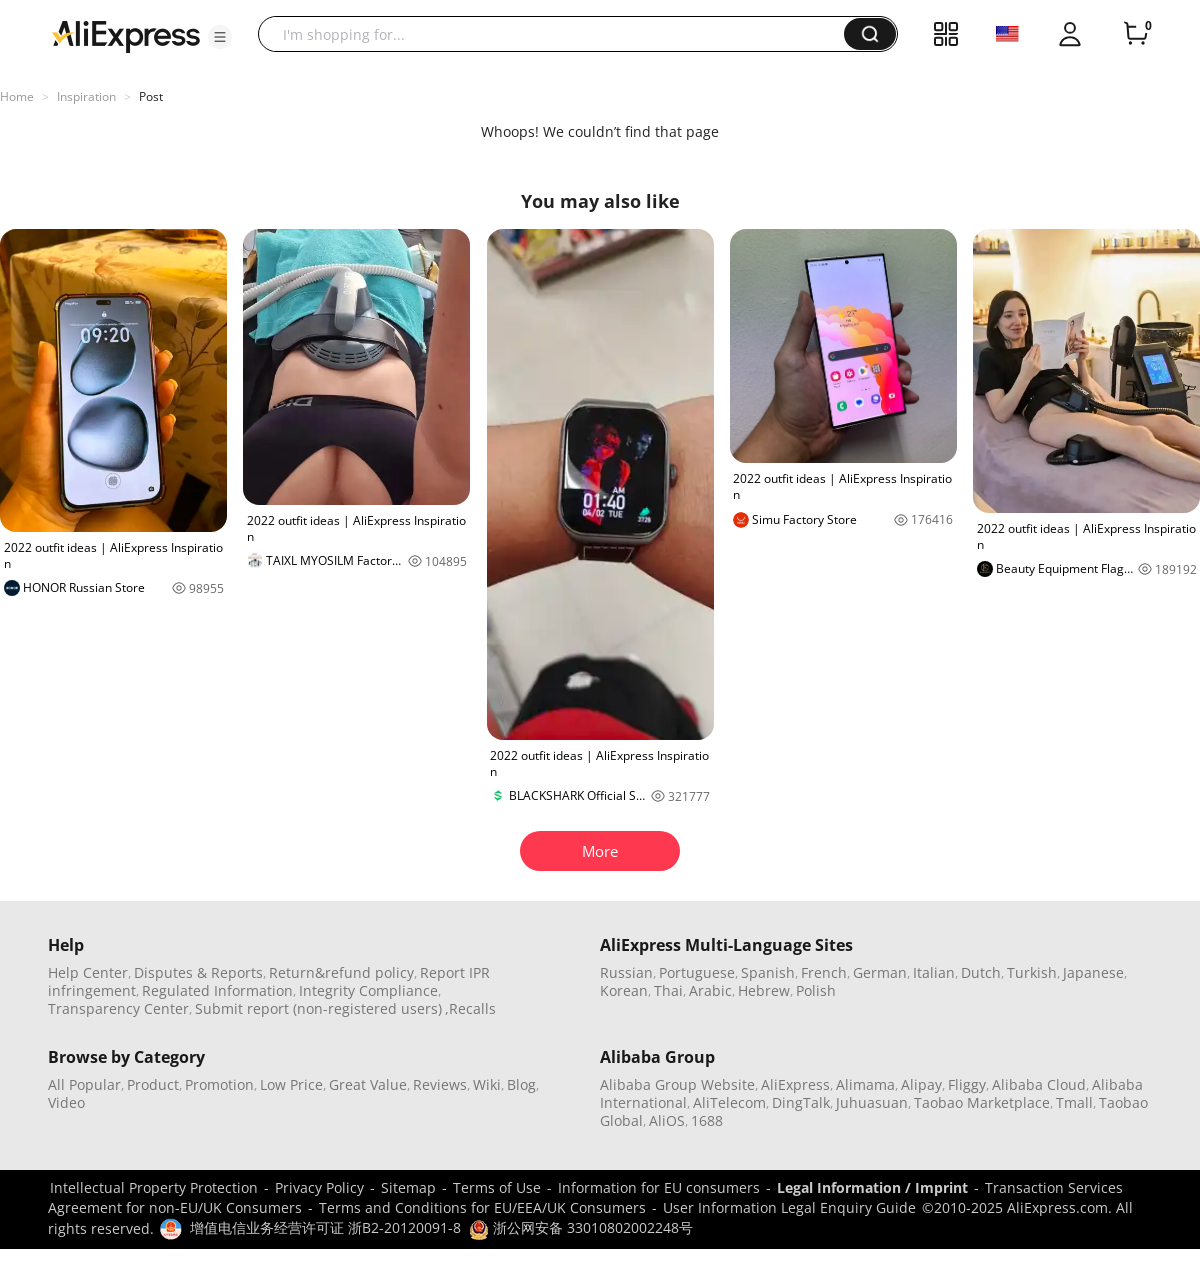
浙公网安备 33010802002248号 (581, 1227)
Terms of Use (497, 1187)
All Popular (84, 1084)
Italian (934, 972)
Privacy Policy (319, 1187)
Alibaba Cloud (1039, 1084)
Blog (521, 1084)
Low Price (291, 1084)
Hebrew (764, 990)
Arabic (710, 990)
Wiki (487, 1084)
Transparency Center (118, 1008)
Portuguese (697, 972)
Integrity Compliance (368, 990)
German (880, 972)
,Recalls (470, 1008)
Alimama (865, 1084)
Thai (668, 990)
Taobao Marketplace (982, 1102)
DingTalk (801, 1102)
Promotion (219, 1084)
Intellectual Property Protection (154, 1187)
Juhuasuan (872, 1102)
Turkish (1032, 972)
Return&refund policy (341, 972)
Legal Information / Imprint (872, 1187)
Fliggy (967, 1084)
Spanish (768, 972)
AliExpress (795, 1084)
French (824, 972)
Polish (816, 990)
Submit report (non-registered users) (318, 1008)
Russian (626, 972)
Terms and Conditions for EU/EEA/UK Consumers (482, 1207)
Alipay (921, 1084)
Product (153, 1084)
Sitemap (408, 1187)
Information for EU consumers (659, 1187)
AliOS (667, 1120)
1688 (707, 1120)
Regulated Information (217, 990)
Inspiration (86, 96)
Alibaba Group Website (677, 1084)
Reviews (440, 1084)
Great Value (368, 1084)
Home (17, 96)
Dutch (981, 972)
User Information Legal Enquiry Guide (789, 1207)
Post (151, 96)
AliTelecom (729, 1102)
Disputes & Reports (198, 972)
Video (66, 1102)
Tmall (1074, 1102)
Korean (624, 990)
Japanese (1093, 972)
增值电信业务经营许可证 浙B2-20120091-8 (325, 1227)
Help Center (88, 972)
